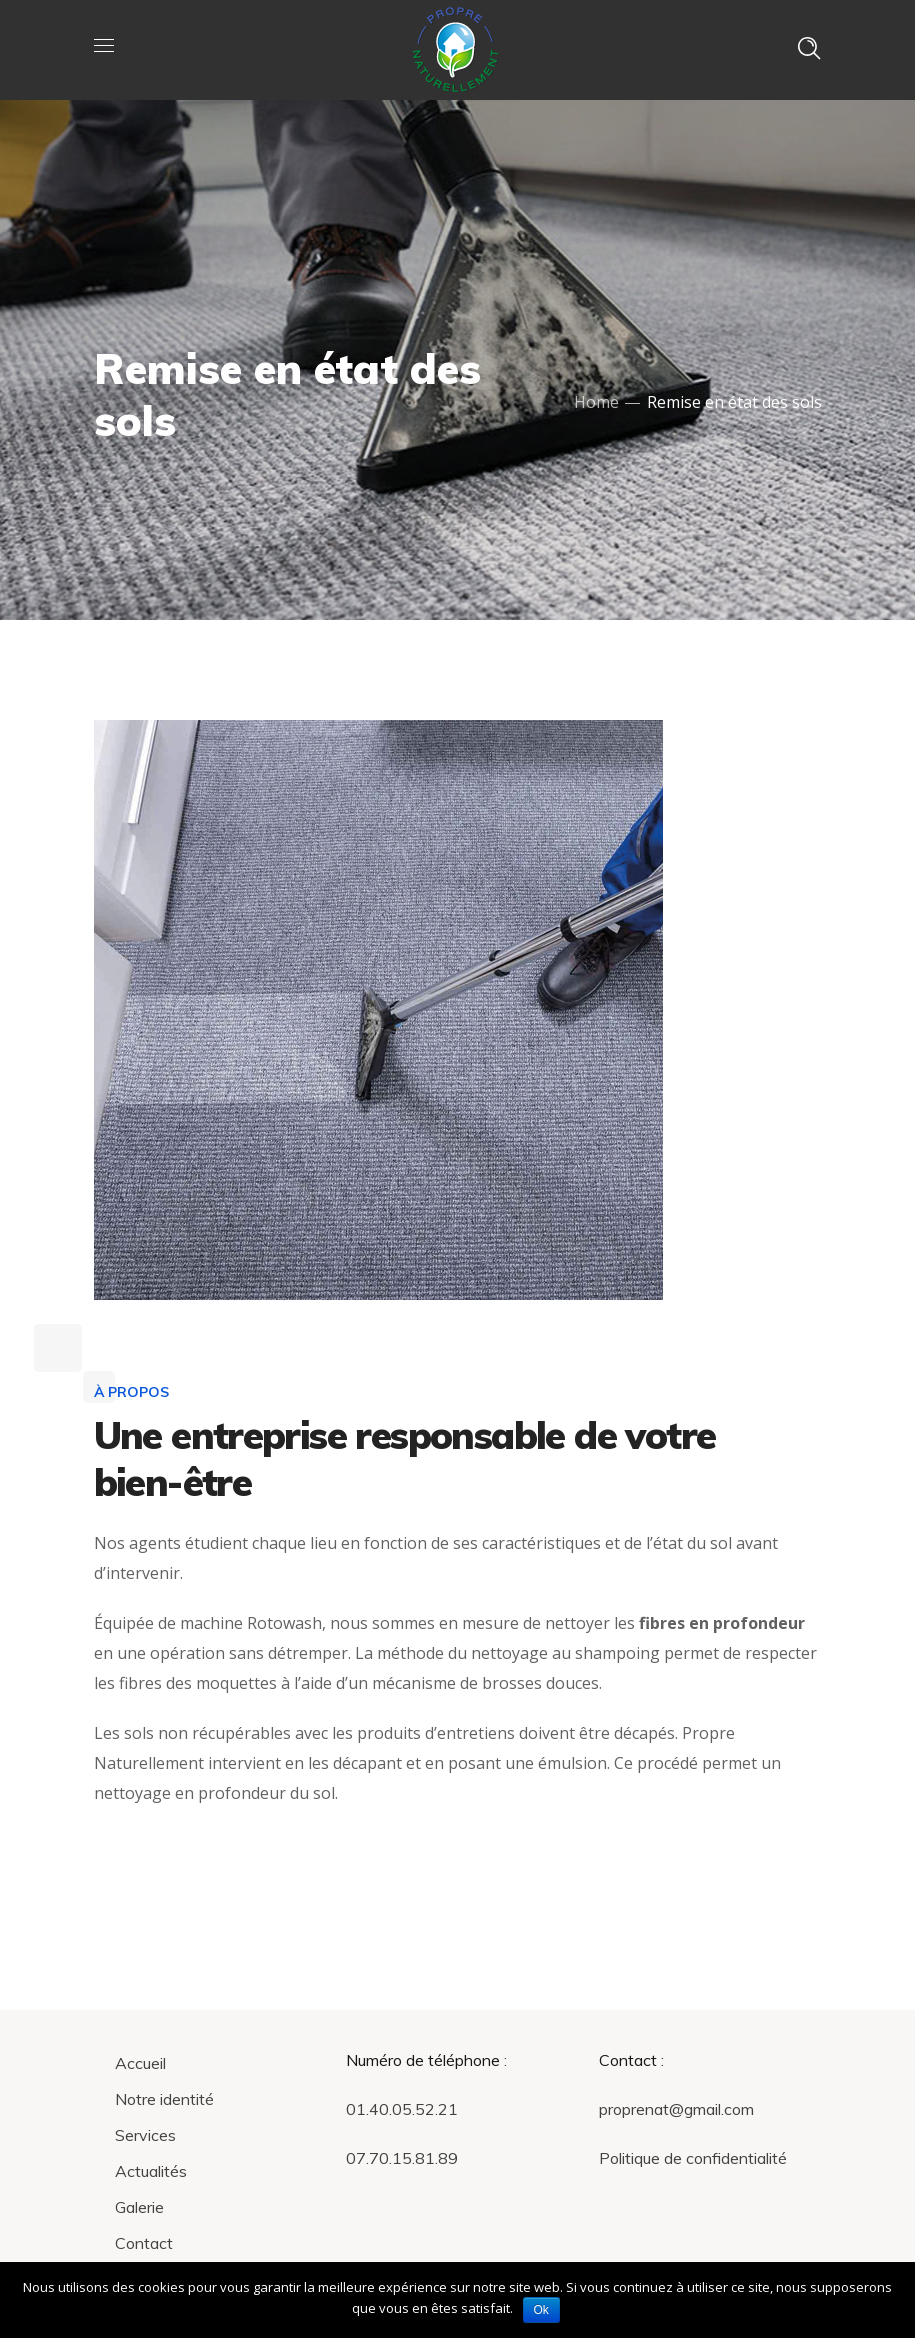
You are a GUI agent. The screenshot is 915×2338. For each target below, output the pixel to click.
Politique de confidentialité (693, 2158)
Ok (541, 2310)
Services (145, 2135)
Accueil (140, 2063)
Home (596, 402)
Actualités (151, 2171)
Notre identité (164, 2099)
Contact (144, 2243)
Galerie (139, 2207)
